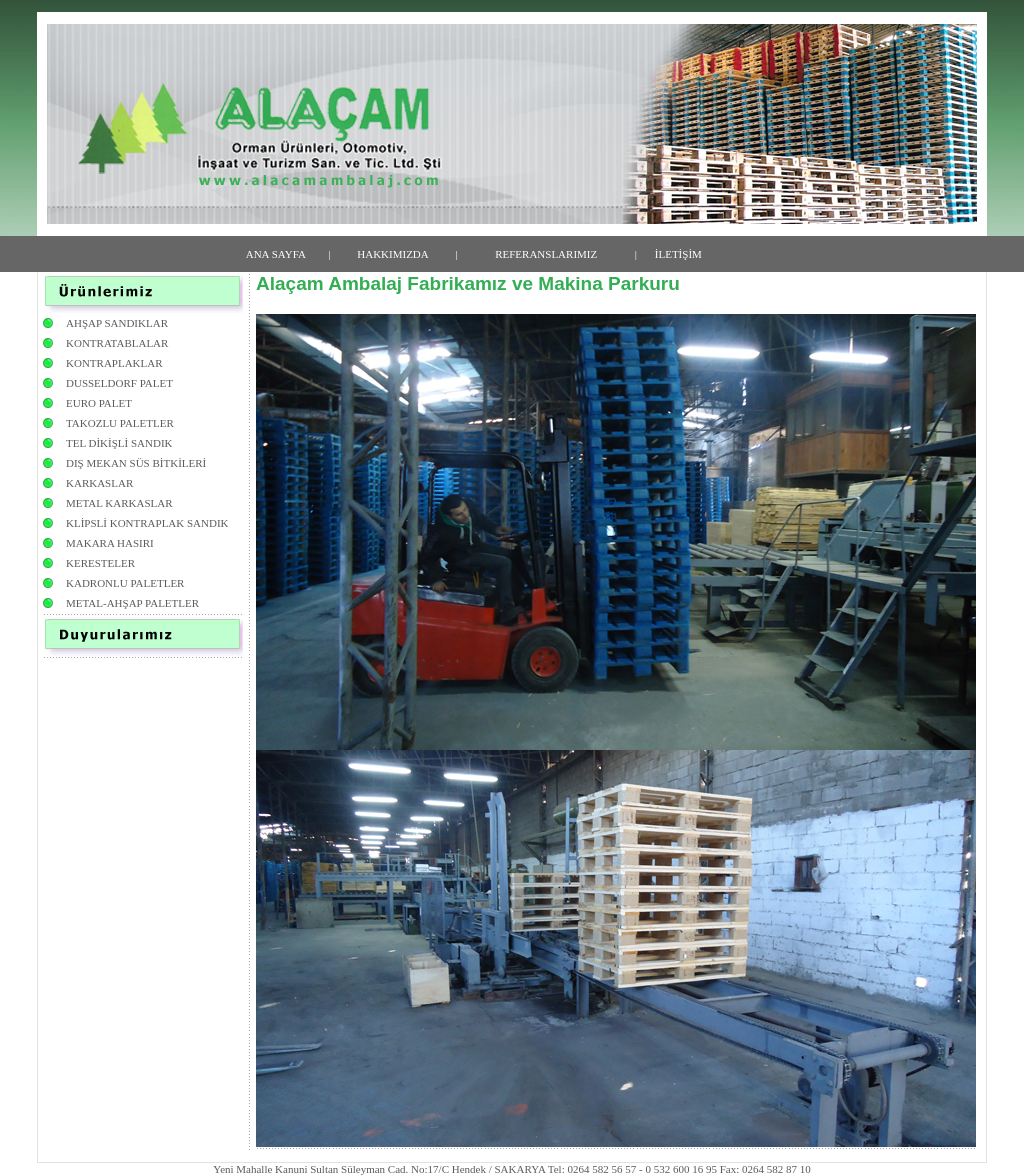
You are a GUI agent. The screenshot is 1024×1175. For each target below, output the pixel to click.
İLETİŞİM (678, 254)
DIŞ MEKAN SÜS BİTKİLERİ (136, 463)
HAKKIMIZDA (393, 254)
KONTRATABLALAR (117, 343)
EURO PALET (99, 403)
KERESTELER (100, 563)
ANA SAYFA (276, 254)
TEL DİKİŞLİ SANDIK (119, 443)
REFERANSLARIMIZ (546, 254)
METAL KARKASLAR (119, 503)
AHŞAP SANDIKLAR (117, 323)
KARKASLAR (99, 483)
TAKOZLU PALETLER (120, 423)
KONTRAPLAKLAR (114, 363)
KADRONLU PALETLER (125, 583)
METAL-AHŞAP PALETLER (132, 603)
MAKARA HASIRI (110, 543)
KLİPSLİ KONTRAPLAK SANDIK (147, 523)
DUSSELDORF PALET (119, 383)
